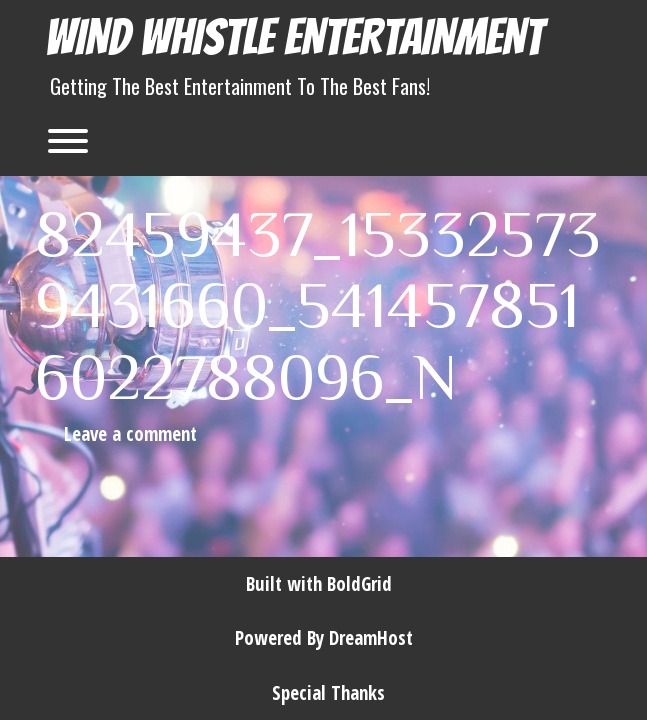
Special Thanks (328, 693)
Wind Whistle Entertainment (294, 37)
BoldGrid (359, 584)
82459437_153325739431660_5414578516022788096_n (318, 303)
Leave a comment (130, 434)
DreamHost (371, 638)
